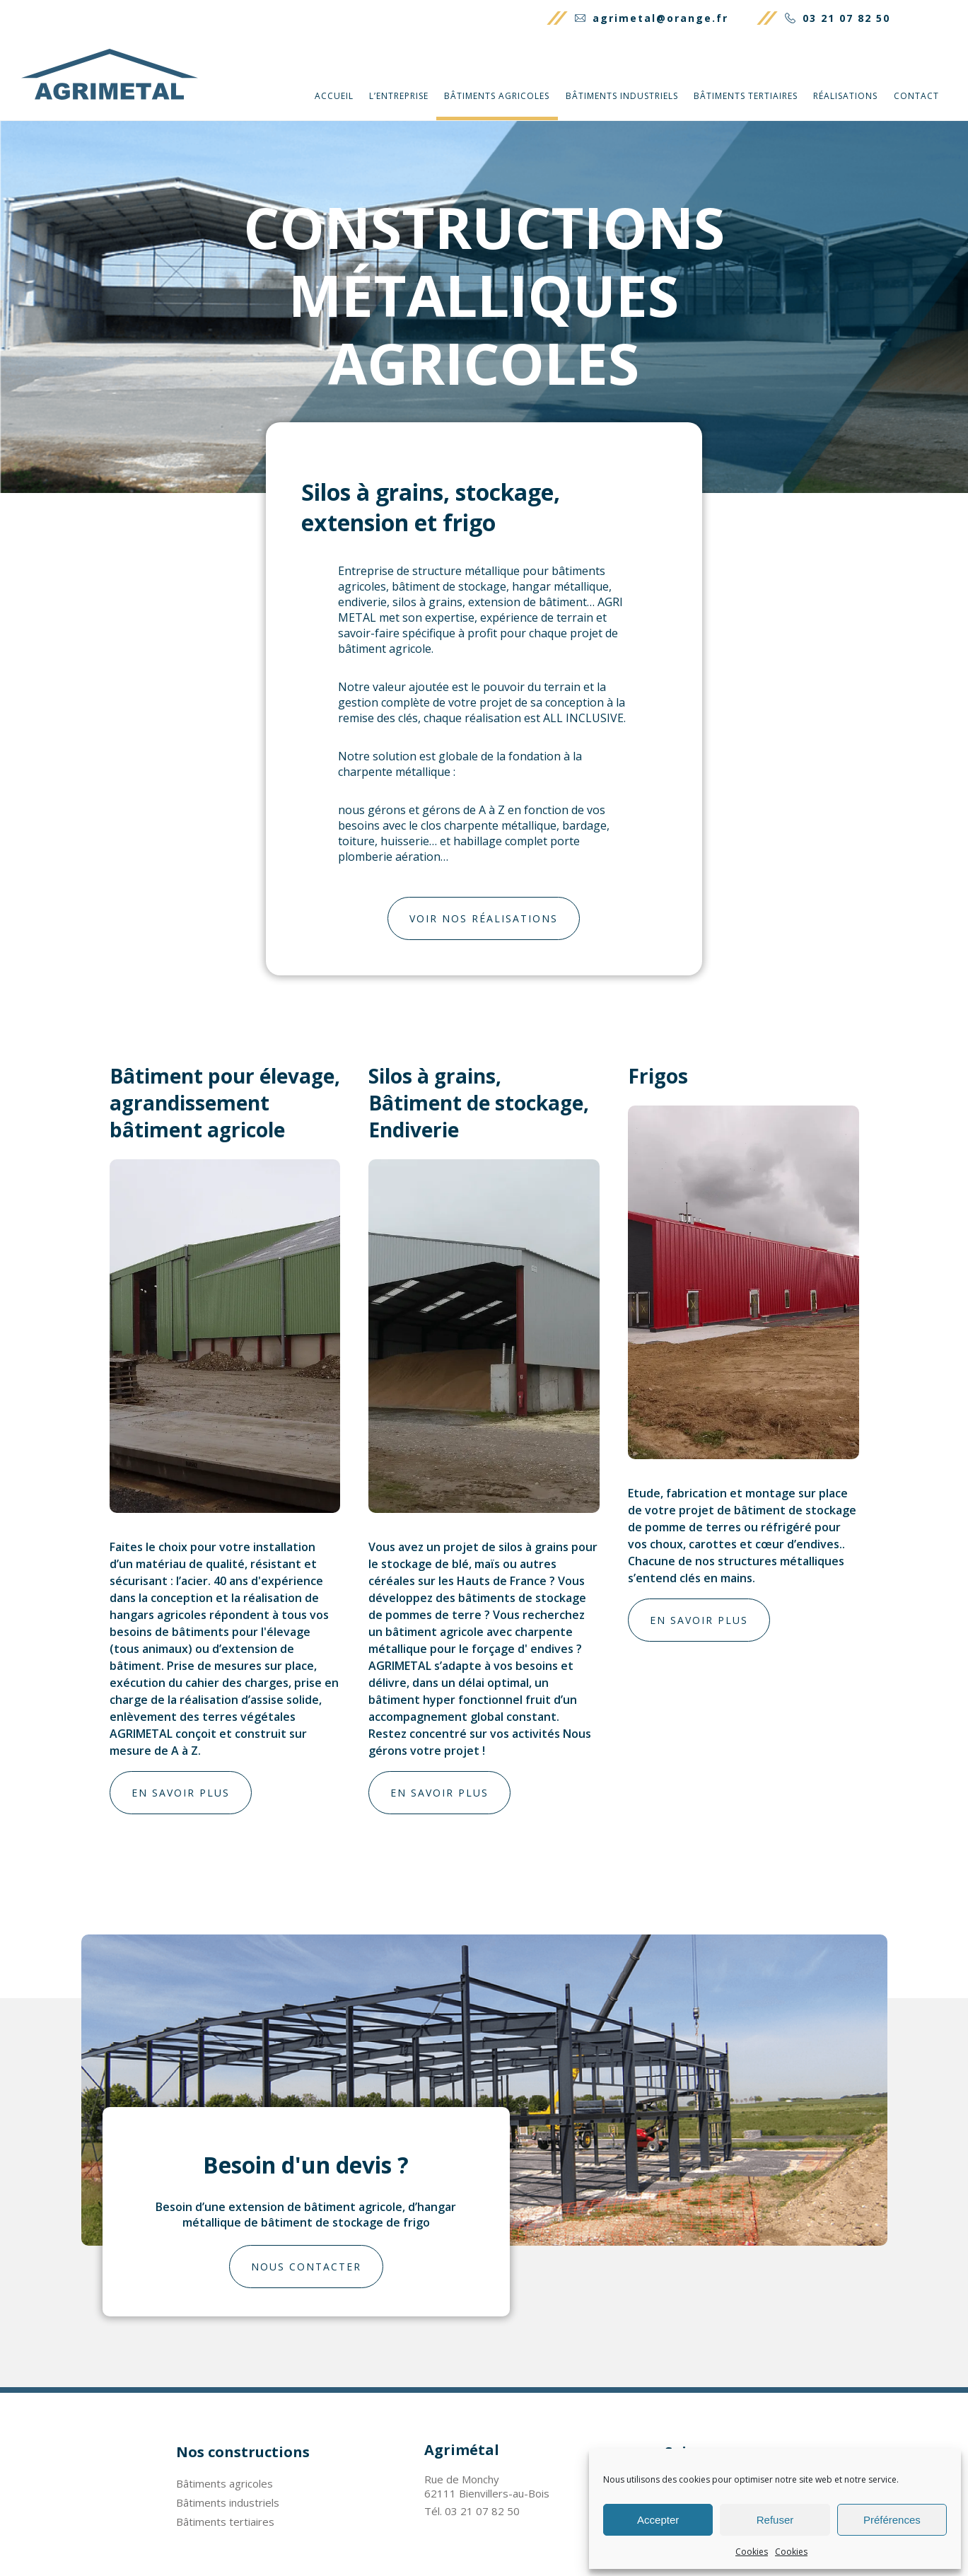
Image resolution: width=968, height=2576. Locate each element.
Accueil (334, 96)
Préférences (892, 2520)
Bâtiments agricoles (496, 96)
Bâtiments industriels (622, 96)
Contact (916, 96)
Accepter (658, 2520)
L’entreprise (398, 96)
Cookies (751, 2552)
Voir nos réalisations (483, 918)
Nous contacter (306, 2266)
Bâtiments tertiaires (746, 96)
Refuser (775, 2520)
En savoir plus (181, 1792)
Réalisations (845, 96)
